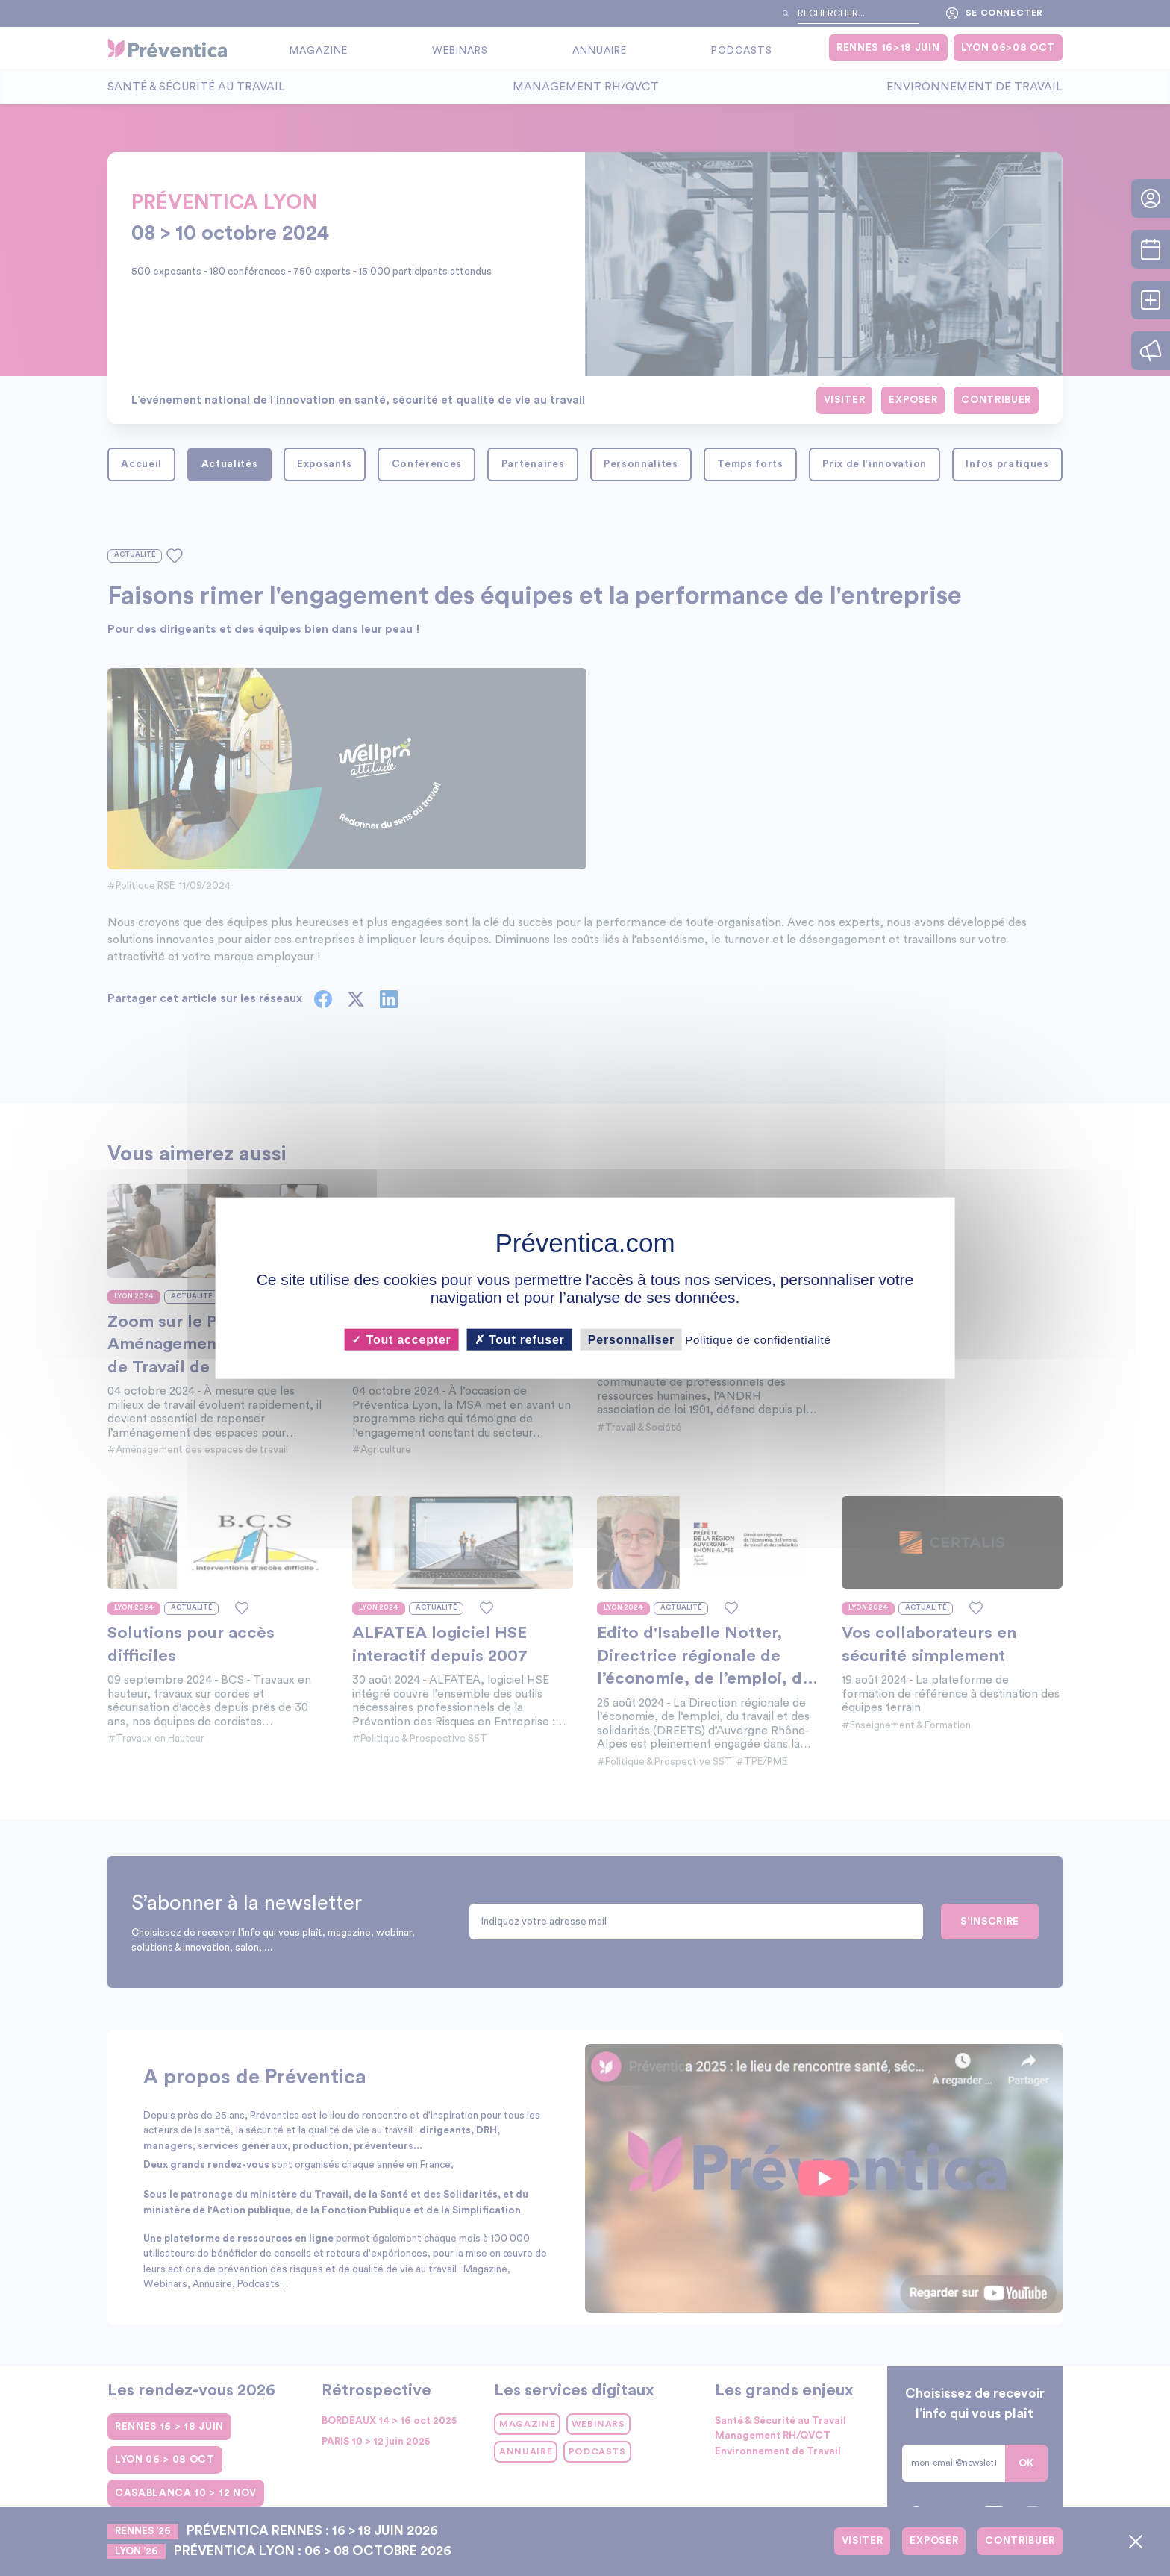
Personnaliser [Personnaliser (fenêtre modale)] (631, 1339)
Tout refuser (520, 1339)
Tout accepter (401, 1339)
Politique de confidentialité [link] (757, 1339)
